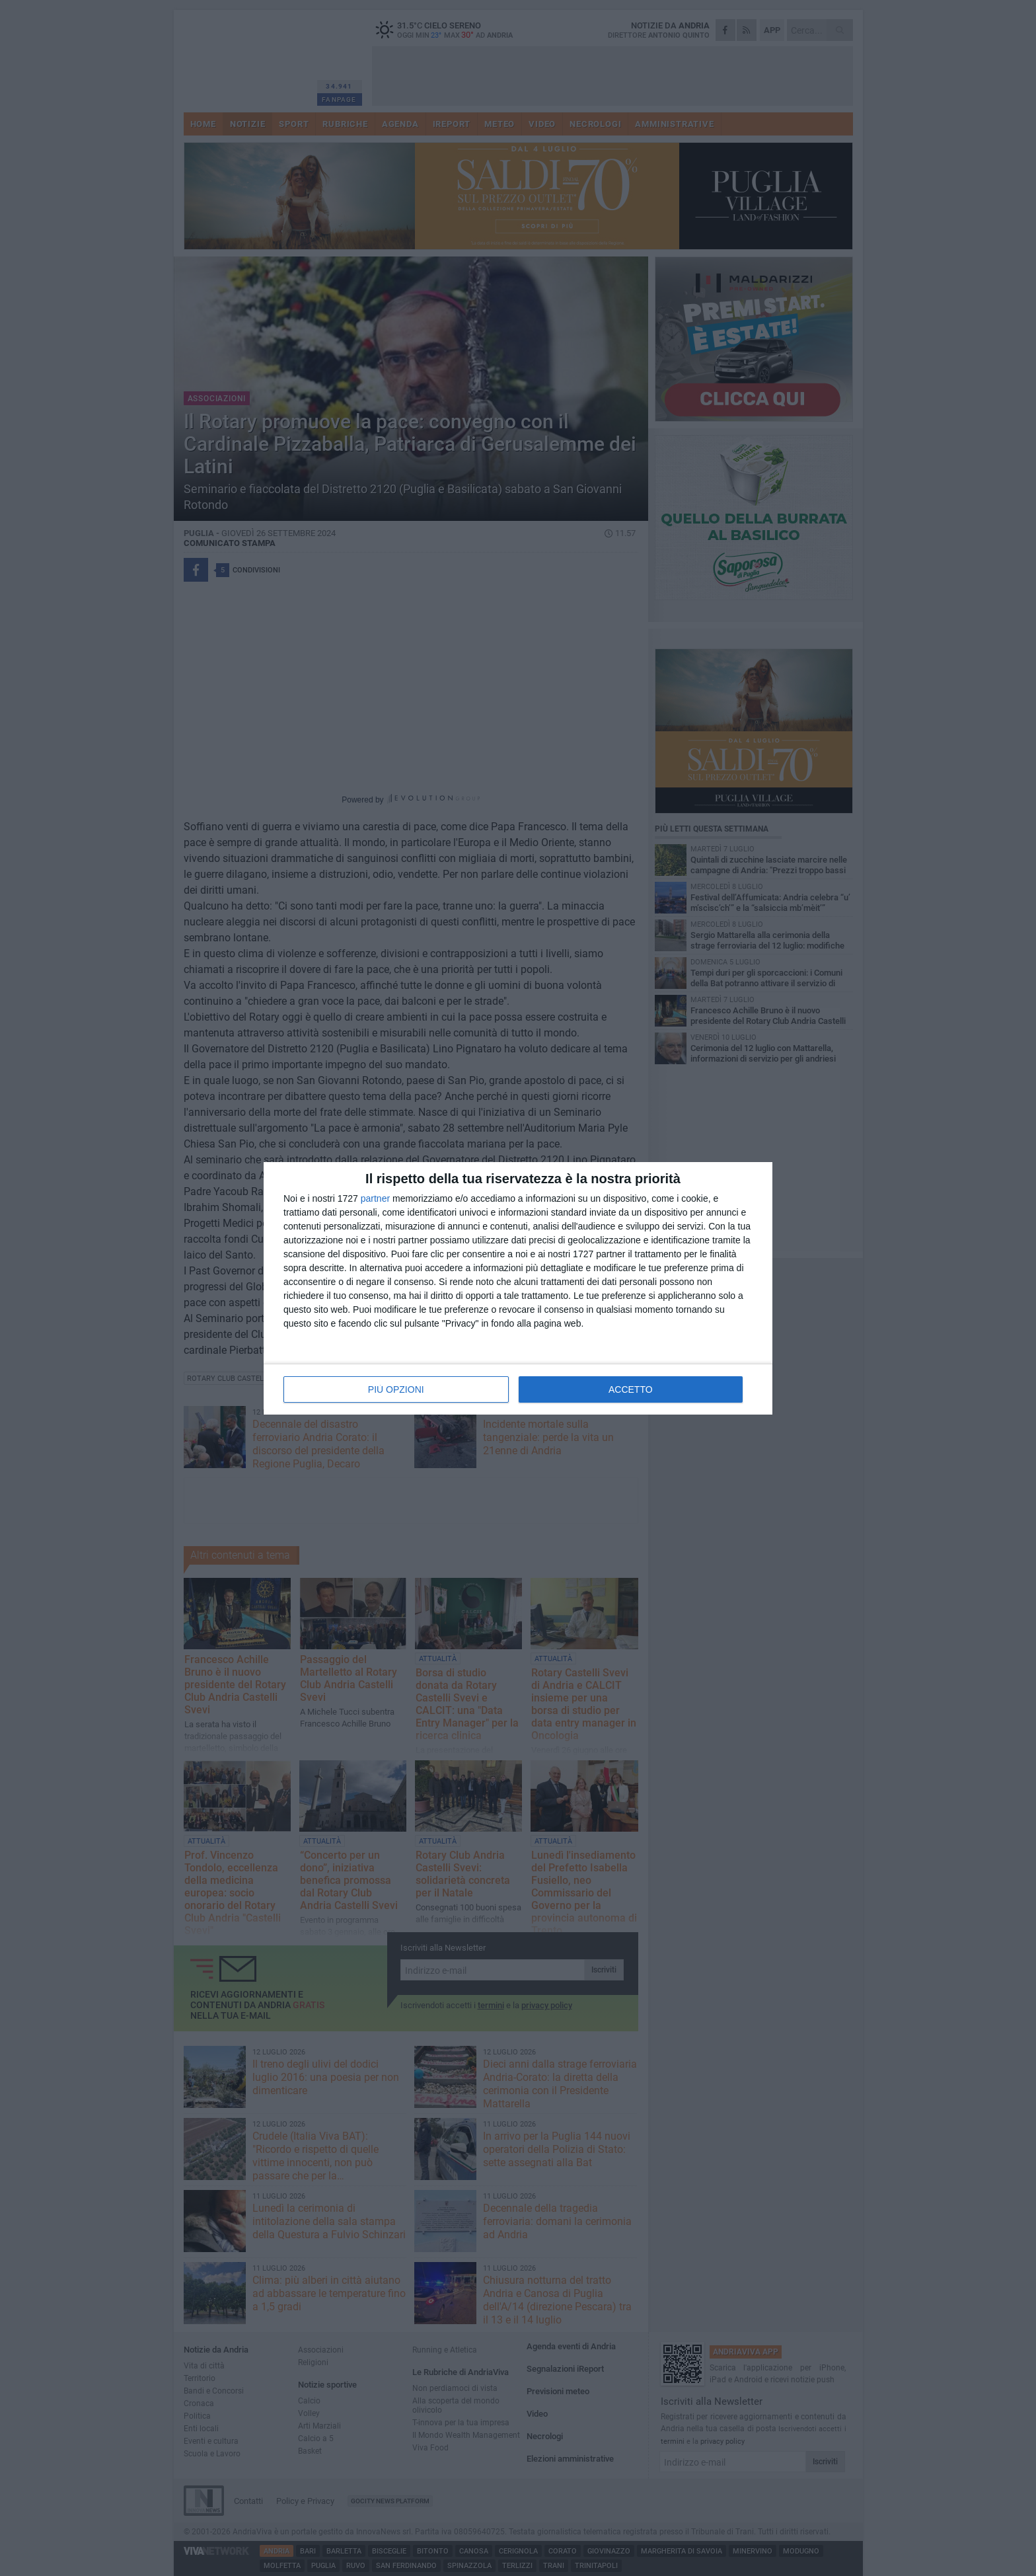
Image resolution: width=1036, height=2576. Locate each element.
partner (375, 1198)
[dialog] (518, 1288)
